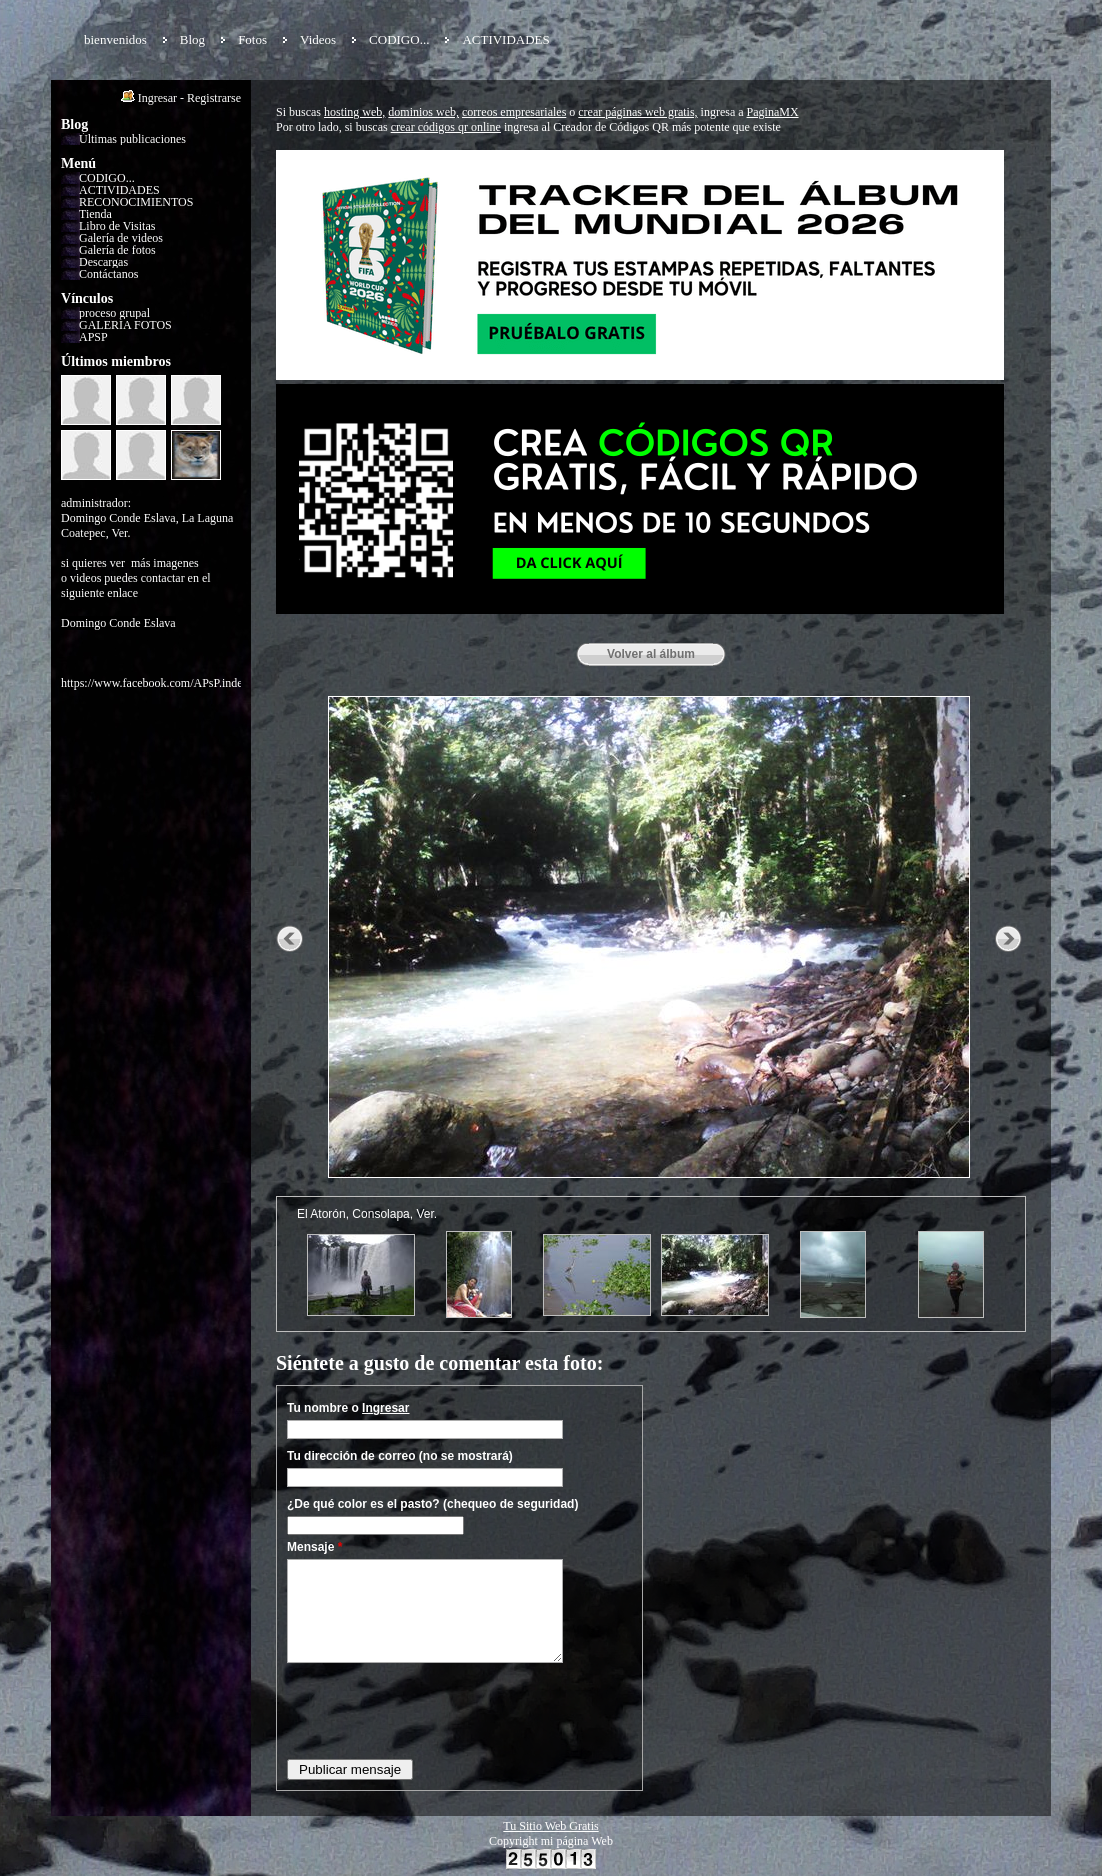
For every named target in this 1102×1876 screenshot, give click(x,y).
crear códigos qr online (446, 127)
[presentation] (439, 1710)
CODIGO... (399, 39)
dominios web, (423, 112)
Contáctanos (108, 274)
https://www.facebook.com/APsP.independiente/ (177, 683)
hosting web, (354, 112)
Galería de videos (121, 238)
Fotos (252, 39)
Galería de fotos (117, 250)
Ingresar (157, 98)
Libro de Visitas (117, 226)
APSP (93, 337)
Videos (318, 39)
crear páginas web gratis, (637, 112)
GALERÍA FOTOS (125, 325)
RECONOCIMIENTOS (136, 202)
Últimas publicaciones (132, 139)
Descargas (103, 262)
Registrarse (214, 98)
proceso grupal (114, 313)
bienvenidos (115, 39)
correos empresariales (514, 112)
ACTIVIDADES (505, 39)
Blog (192, 39)
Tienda (95, 214)
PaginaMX (773, 112)
